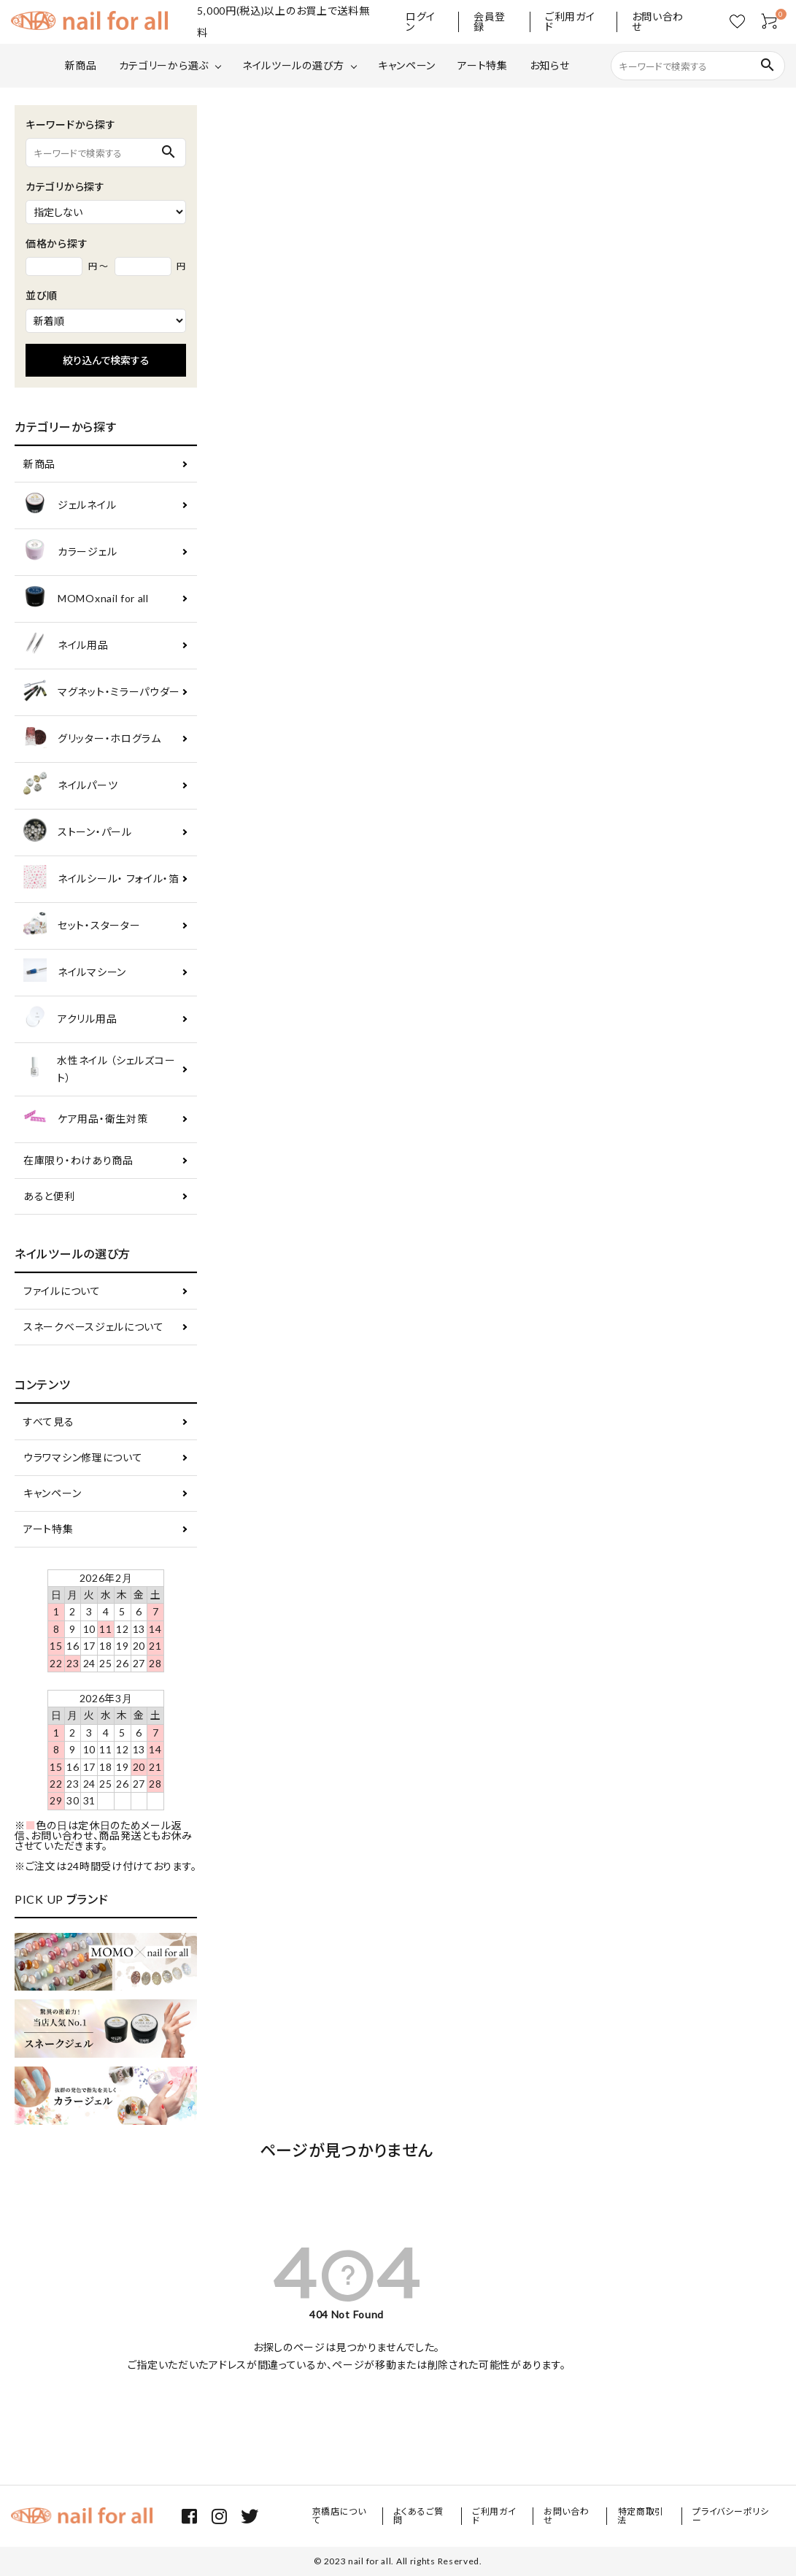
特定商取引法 (641, 2516)
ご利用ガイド (570, 22)
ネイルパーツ (70, 786)
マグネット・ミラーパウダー (101, 692)
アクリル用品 (70, 1019)
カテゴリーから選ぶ (164, 65)
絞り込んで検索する (106, 360)
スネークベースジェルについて (93, 1326)
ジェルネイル (69, 505)
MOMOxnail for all (86, 599)
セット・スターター (81, 926)
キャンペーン (407, 65)
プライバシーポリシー (730, 2516)
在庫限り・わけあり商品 (78, 1160)
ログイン (421, 22)
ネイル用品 (66, 645)
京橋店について (339, 2516)
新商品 (81, 65)
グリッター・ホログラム (92, 739)
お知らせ (550, 65)
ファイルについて (62, 1291)
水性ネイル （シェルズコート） (99, 1069)
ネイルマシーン (74, 972)
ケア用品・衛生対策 (85, 1119)
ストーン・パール (77, 832)
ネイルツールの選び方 (293, 65)
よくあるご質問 (419, 2516)
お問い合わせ (658, 22)
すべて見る (48, 1421)
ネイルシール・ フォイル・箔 (101, 879)
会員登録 (490, 22)
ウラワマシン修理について (82, 1457)
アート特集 (482, 65)
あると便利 (49, 1196)
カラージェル (70, 552)
